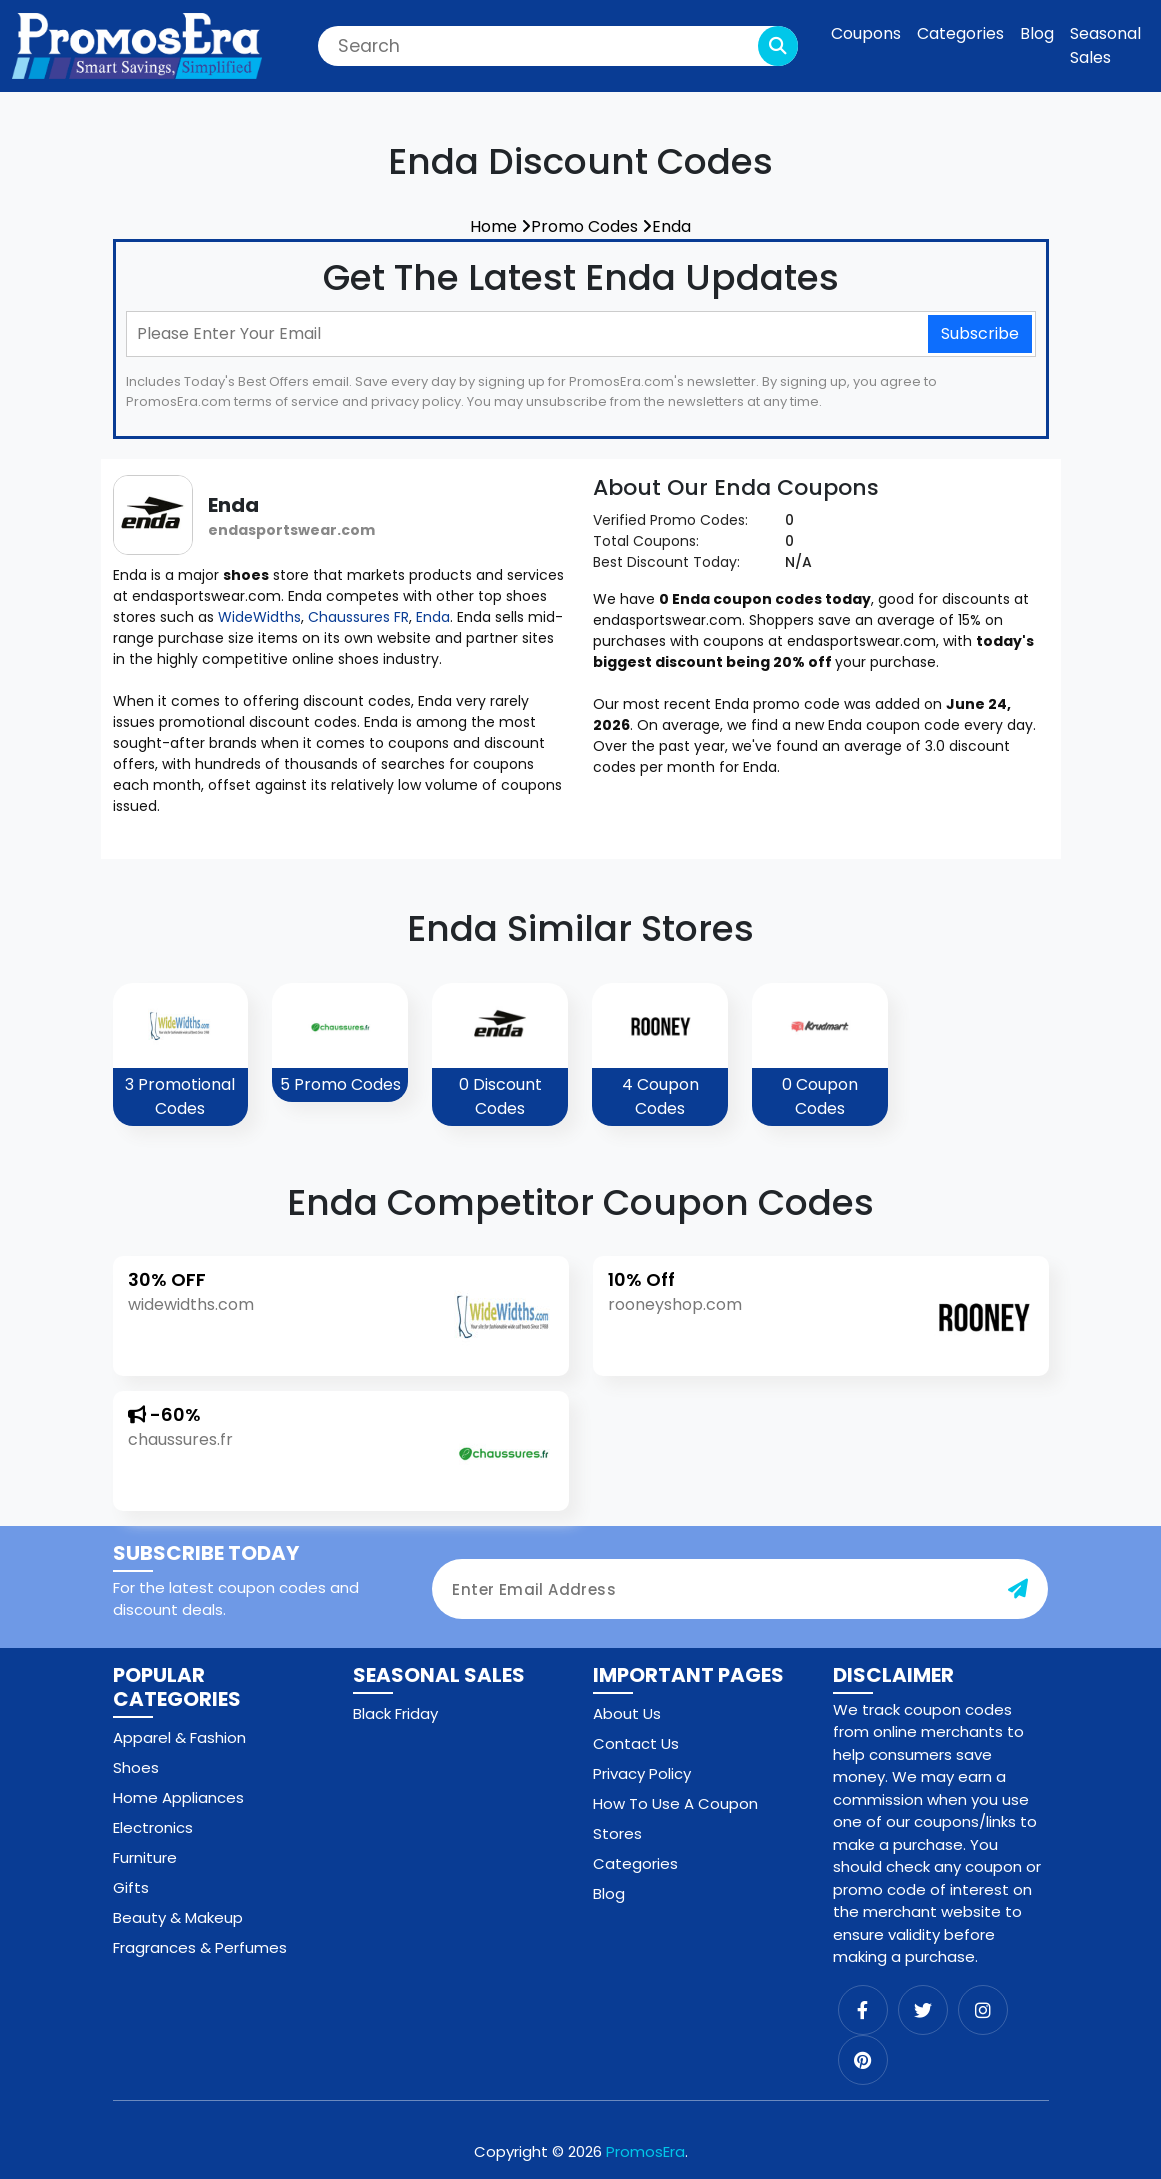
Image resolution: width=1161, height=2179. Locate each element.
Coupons (866, 33)
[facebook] (863, 2010)
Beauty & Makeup (178, 1917)
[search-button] (778, 46)
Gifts (131, 1887)
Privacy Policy (642, 1773)
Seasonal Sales (1105, 45)
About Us (627, 1713)
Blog (1037, 33)
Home (500, 226)
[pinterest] (863, 2060)
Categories (960, 33)
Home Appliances (178, 1797)
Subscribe (980, 333)
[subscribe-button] (1018, 1589)
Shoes (136, 1767)
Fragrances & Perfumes (200, 1947)
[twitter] (923, 2010)
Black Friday (395, 1713)
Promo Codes (591, 226)
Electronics (153, 1827)
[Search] (558, 46)
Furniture (145, 1857)
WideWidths (259, 617)
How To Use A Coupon (675, 1803)
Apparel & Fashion (179, 1737)
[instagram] (983, 2010)
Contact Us (636, 1743)
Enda (671, 226)
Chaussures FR (358, 617)
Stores (617, 1833)
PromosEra (645, 2151)
